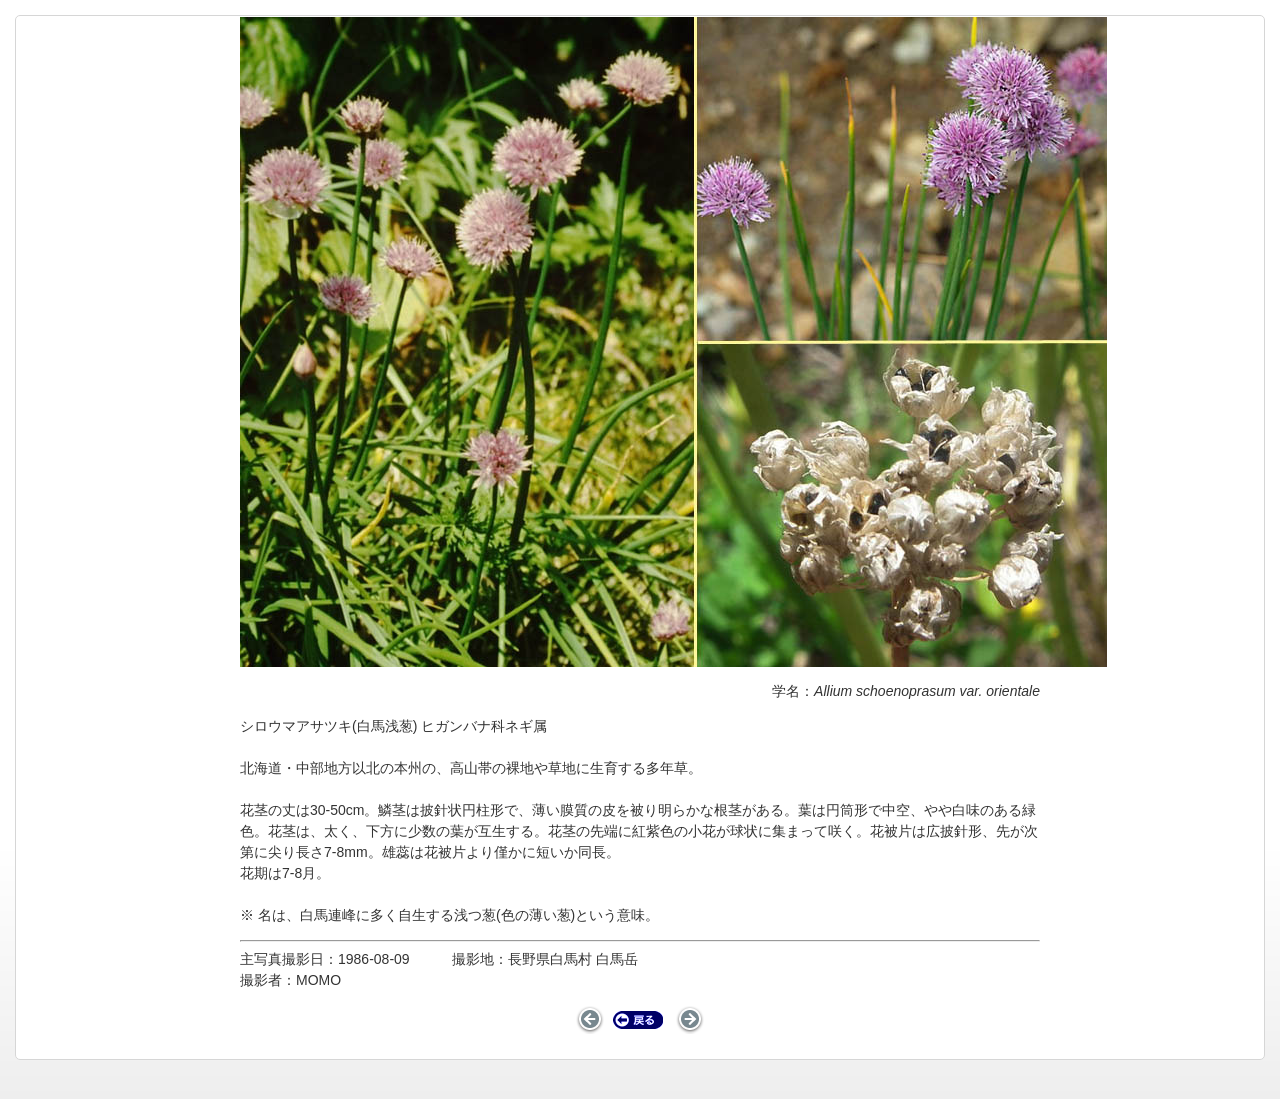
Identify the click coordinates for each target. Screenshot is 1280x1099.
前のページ (590, 1020)
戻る (638, 1020)
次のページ (689, 1020)
